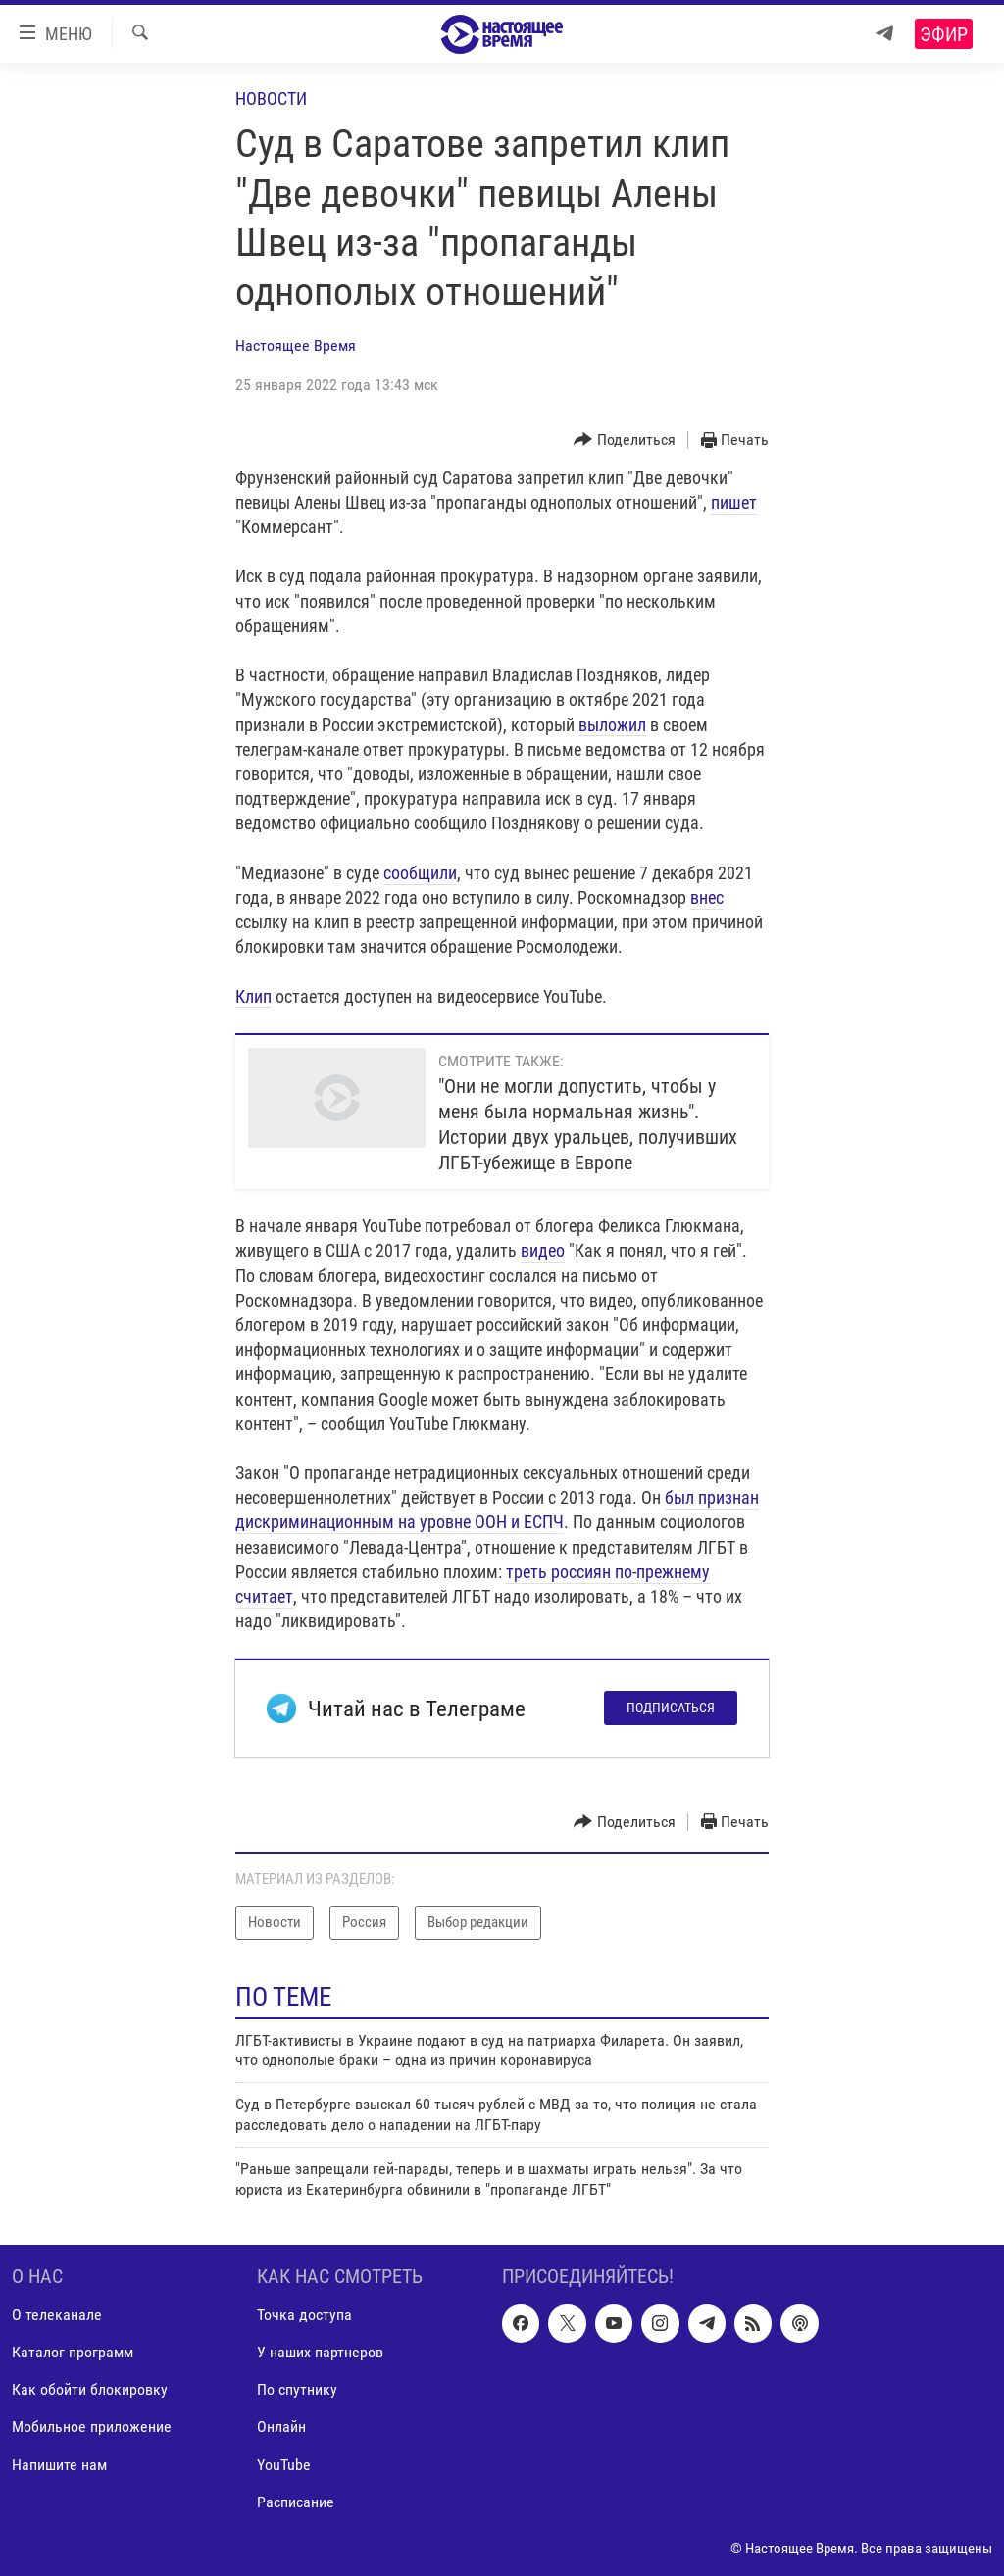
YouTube (284, 2463)
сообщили (420, 873)
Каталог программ (72, 2352)
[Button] (625, 440)
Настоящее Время (295, 345)
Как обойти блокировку (90, 2389)
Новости (271, 98)
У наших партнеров (320, 2352)
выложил (612, 725)
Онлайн (281, 2426)
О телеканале (57, 2314)
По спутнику (297, 2389)
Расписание (295, 2502)
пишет (734, 502)
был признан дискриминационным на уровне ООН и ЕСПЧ (497, 1509)
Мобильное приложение (92, 2426)
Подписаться (671, 1707)
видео (543, 1250)
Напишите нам (59, 2463)
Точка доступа (304, 2314)
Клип (253, 996)
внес (707, 897)
